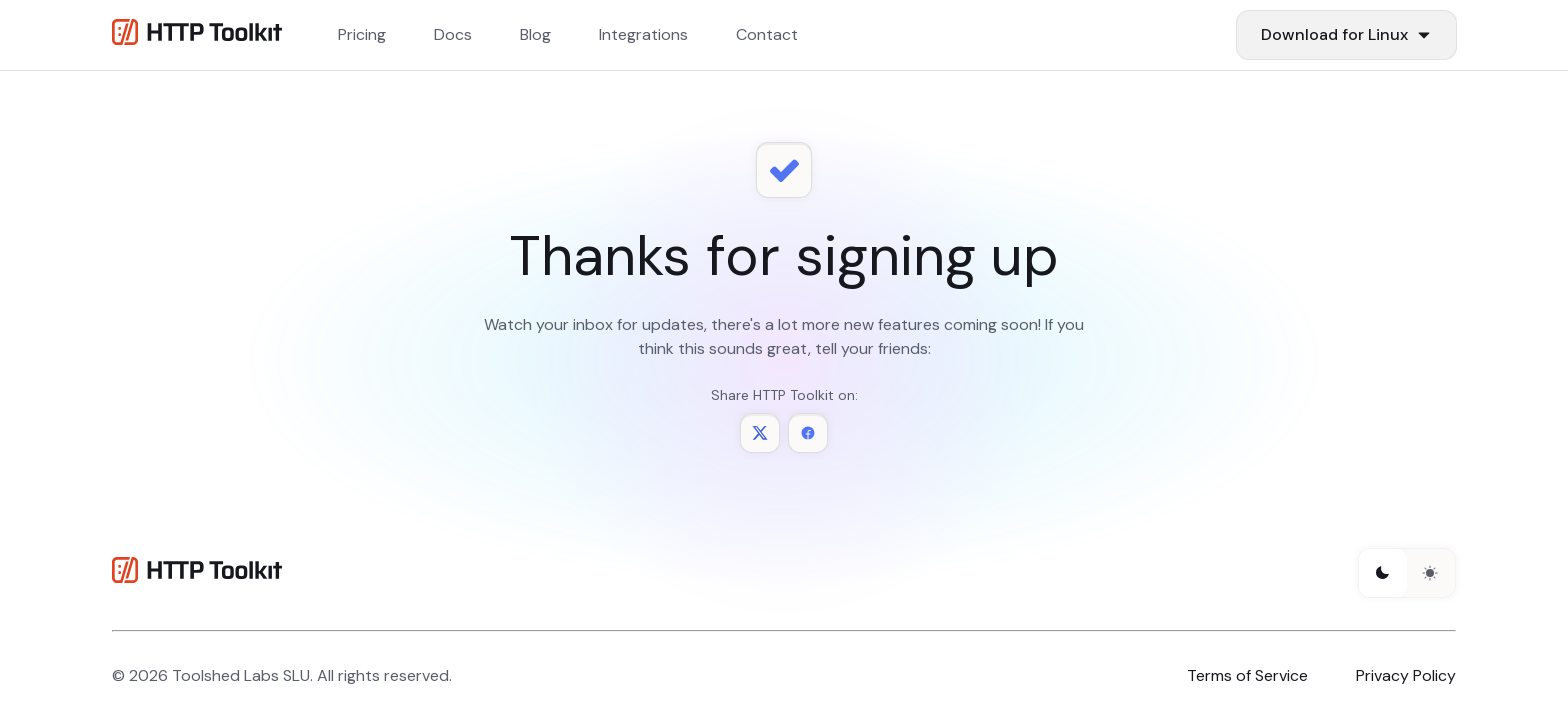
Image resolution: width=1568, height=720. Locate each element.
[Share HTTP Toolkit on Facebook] (808, 433)
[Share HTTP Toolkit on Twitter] (760, 433)
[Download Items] (1346, 35)
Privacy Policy (1406, 675)
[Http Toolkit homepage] (197, 35)
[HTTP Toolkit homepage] (197, 573)
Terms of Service (1247, 675)
